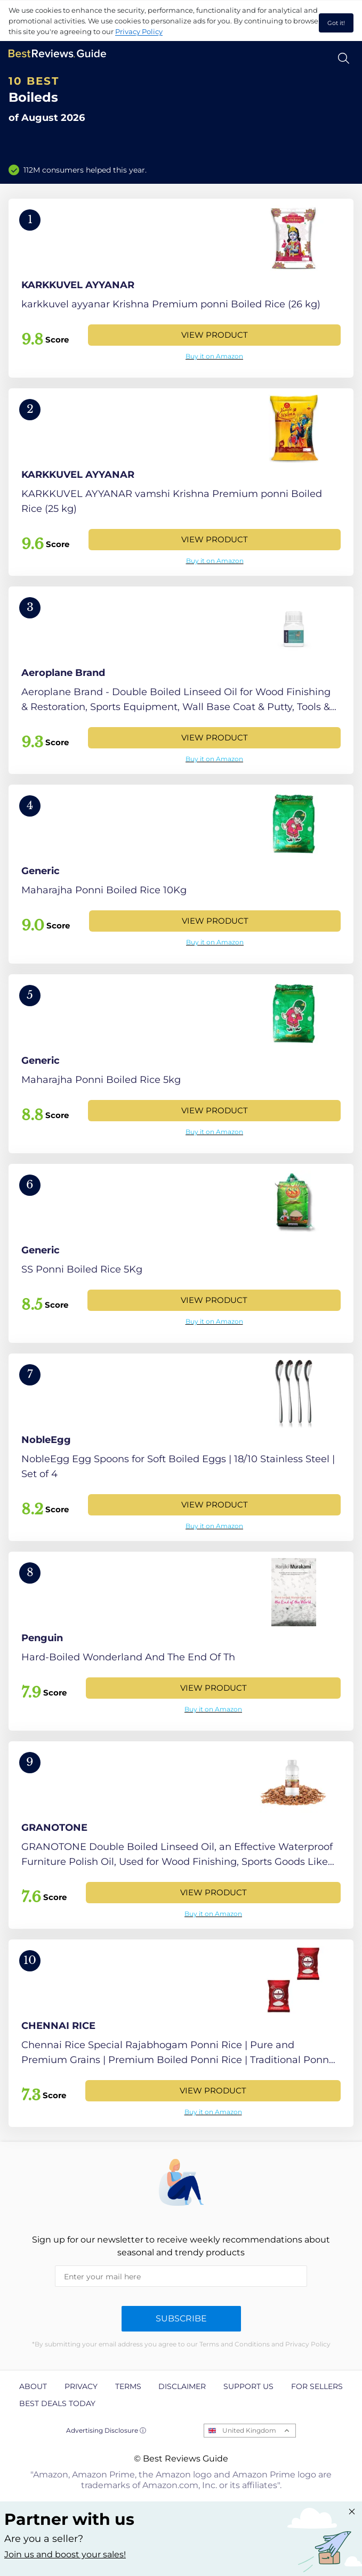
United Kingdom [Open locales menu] (249, 2430)
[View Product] (181, 288)
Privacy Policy (139, 31)
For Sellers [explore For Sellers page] (317, 2386)
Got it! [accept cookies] (336, 23)
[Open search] (343, 58)
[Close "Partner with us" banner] (352, 2511)
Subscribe (181, 2318)
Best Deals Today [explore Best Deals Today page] (57, 2403)
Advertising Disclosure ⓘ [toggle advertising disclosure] (106, 2430)
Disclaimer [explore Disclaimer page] (182, 2386)
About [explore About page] (33, 2386)
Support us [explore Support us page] (248, 2386)
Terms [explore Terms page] (128, 2386)
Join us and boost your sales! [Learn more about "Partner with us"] (65, 2554)
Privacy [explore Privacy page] (81, 2386)
